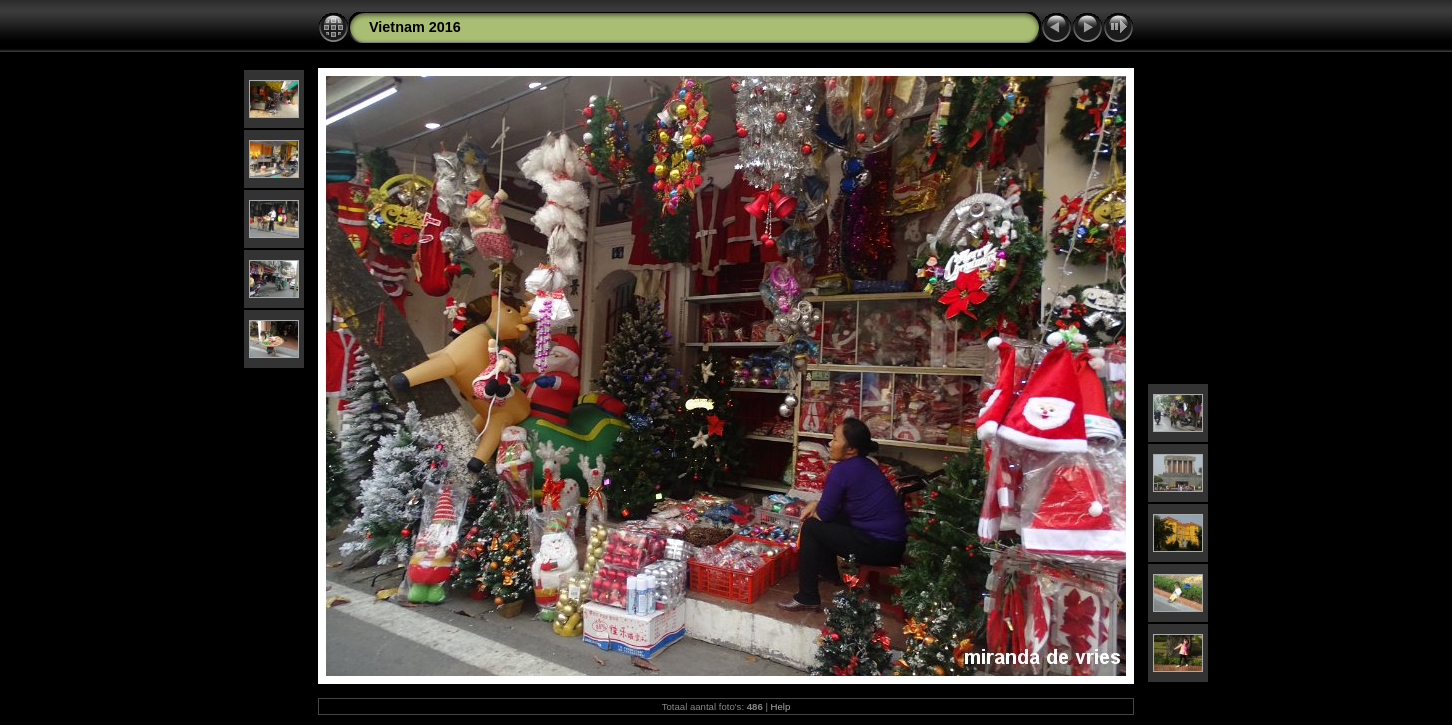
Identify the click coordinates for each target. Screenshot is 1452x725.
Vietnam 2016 (415, 27)
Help (781, 706)
